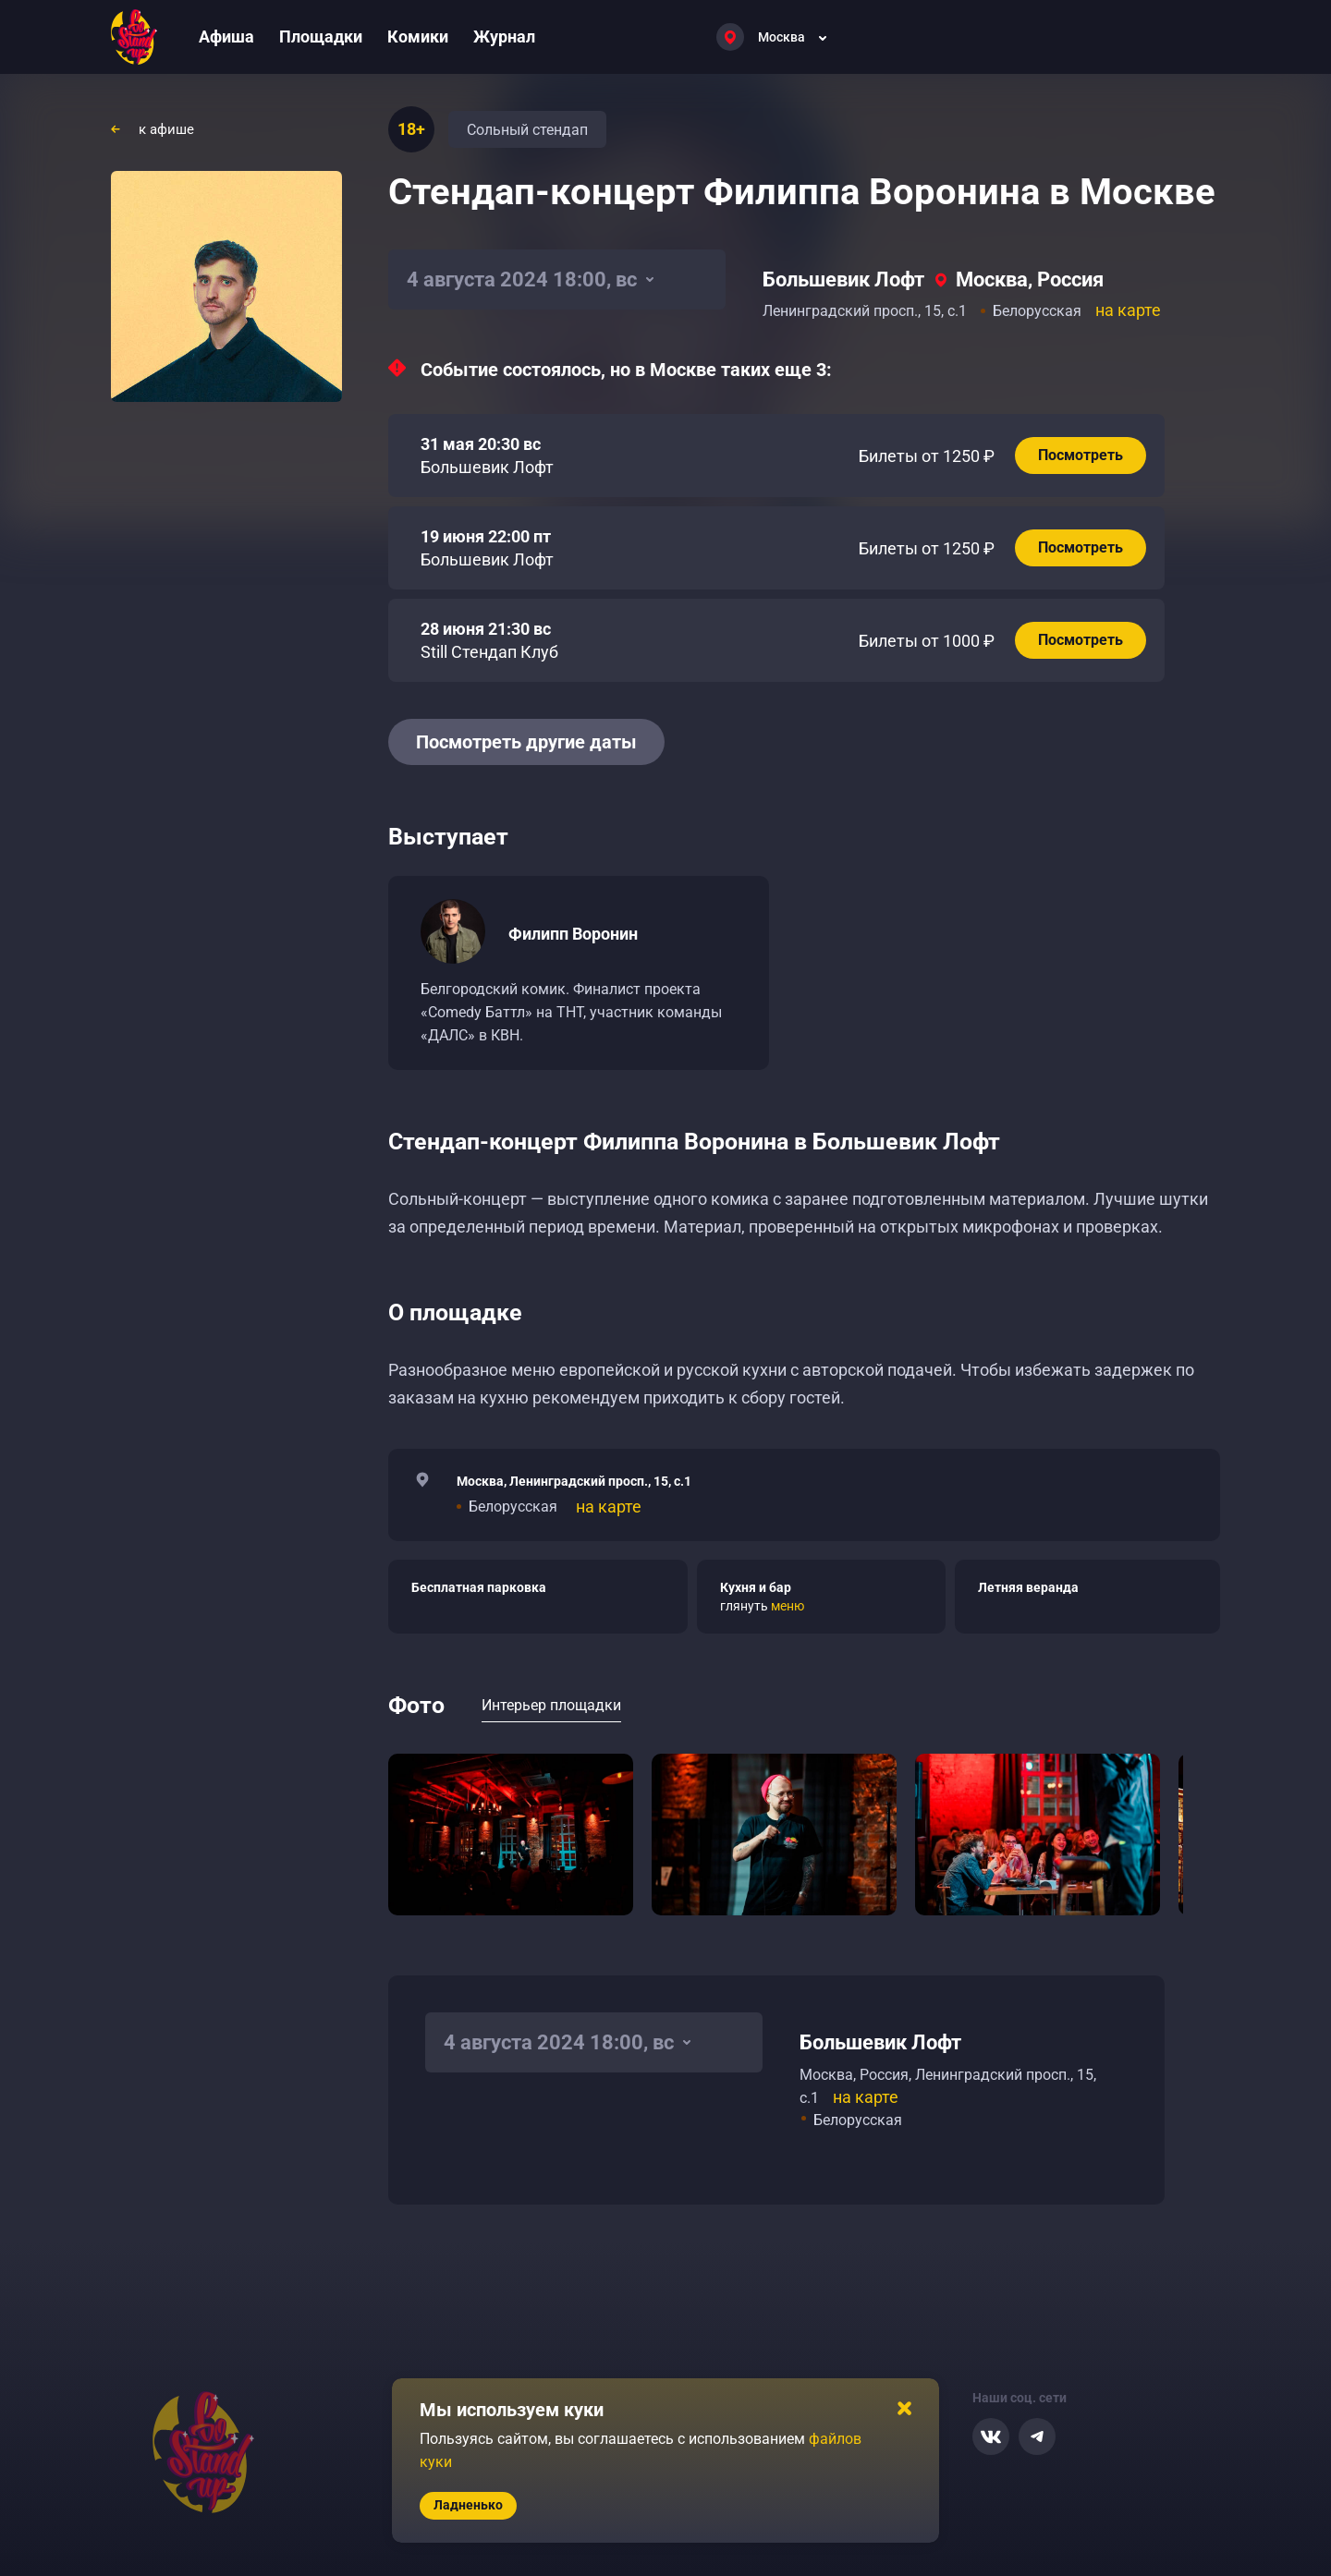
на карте (1128, 310)
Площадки (320, 36)
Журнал (504, 36)
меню (787, 1605)
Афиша (226, 36)
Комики (417, 36)
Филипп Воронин (573, 933)
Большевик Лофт (843, 279)
